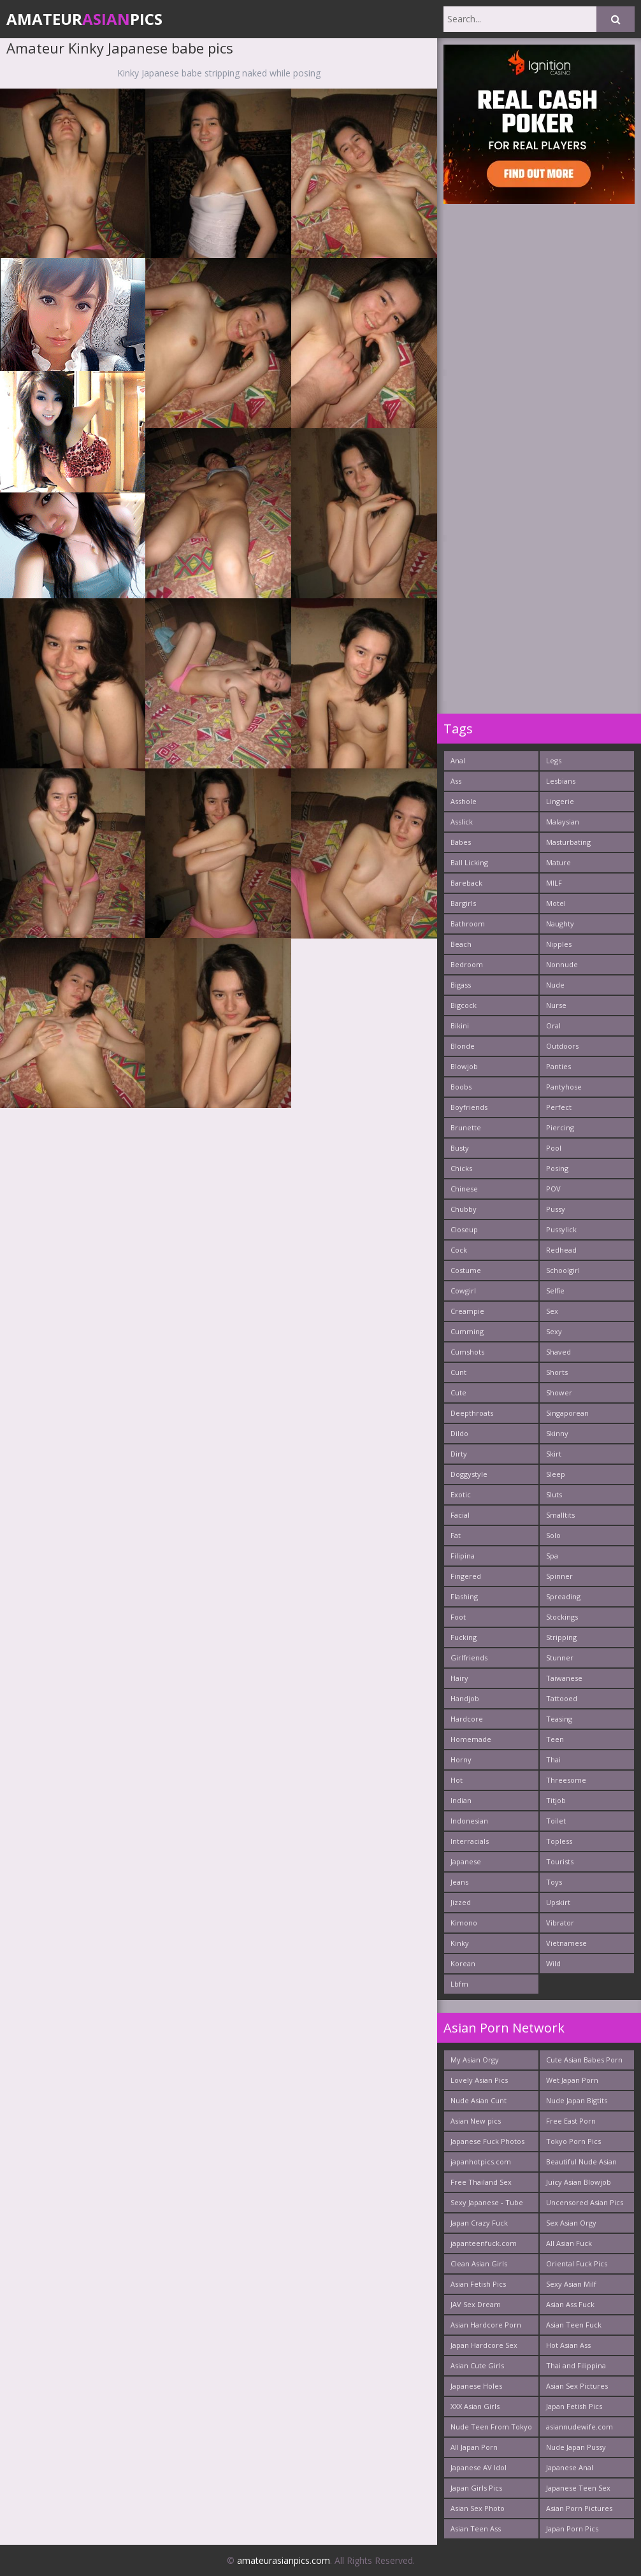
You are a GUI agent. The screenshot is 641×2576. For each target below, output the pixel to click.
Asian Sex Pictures (577, 2386)
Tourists (559, 1861)
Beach (461, 944)
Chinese (464, 1188)
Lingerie (560, 801)
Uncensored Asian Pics (584, 2202)
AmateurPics (84, 18)
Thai (553, 1759)
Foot (458, 1617)
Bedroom (466, 964)
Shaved (558, 1351)
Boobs (461, 1086)
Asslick (461, 821)
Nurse (556, 1005)
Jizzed (460, 1902)
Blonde (462, 1046)
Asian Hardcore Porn (485, 2324)
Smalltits (560, 1515)
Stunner (559, 1657)
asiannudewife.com (579, 2426)
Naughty (560, 923)
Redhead (561, 1250)
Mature (558, 862)
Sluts (554, 1494)
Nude (555, 984)
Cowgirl (463, 1290)
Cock (458, 1250)
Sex (552, 1311)
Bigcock (463, 1005)
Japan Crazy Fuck (479, 2222)
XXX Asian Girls (475, 2406)
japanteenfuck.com (483, 2243)
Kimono (463, 1922)
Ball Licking (469, 862)
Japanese (465, 1861)
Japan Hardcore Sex (483, 2345)
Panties (558, 1066)
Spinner (559, 1576)
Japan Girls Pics (476, 2488)
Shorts (557, 1372)
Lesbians (560, 781)
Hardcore (466, 1718)
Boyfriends (468, 1107)
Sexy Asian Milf (571, 2284)
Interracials (469, 1841)
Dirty (458, 1453)
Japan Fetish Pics (574, 2406)
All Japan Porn (474, 2447)
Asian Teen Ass (475, 2528)
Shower (559, 1392)
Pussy (555, 1209)
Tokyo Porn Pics (573, 2141)
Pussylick (561, 1229)
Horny (461, 1759)
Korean (462, 1963)
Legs (553, 760)
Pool (553, 1148)
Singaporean (567, 1413)
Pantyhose (564, 1086)
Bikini (459, 1025)
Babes (460, 842)
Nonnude (562, 964)
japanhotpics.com (480, 2161)
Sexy (554, 1331)
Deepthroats (471, 1413)
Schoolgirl (563, 1270)
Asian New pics (475, 2121)
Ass (455, 781)
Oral (553, 1025)
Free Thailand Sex (481, 2182)
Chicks (461, 1168)
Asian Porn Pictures (579, 2508)
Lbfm (459, 1984)
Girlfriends (468, 1657)
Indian (461, 1800)
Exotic (460, 1494)
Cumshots (467, 1351)
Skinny (557, 1433)
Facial (460, 1515)
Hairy (459, 1678)
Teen (555, 1739)
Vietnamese (566, 1943)
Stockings (562, 1617)
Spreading (563, 1596)
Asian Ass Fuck (570, 2304)
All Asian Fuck (569, 2243)
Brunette (465, 1127)
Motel (556, 903)
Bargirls (463, 903)
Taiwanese (564, 1678)
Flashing (464, 1596)
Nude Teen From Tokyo (491, 2426)
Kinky (459, 1943)
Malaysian (562, 821)
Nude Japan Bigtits (576, 2100)
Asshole (463, 801)
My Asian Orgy (474, 2059)
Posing (557, 1168)
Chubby (463, 1209)
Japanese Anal (569, 2467)
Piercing (560, 1127)
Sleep (555, 1474)
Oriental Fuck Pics (576, 2263)
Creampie (467, 1311)
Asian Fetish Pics (478, 2284)
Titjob (556, 1800)
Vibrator (560, 1922)
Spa (552, 1555)
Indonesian (469, 1820)
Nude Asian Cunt (478, 2100)
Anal (457, 760)
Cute (458, 1392)
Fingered (465, 1576)
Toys (554, 1882)
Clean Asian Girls (478, 2263)
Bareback (466, 883)
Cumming (467, 1331)
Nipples (559, 944)
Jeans (459, 1882)
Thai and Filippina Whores (576, 2368)
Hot (456, 1780)
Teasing (559, 1718)
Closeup (464, 1229)
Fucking (463, 1637)
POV (553, 1188)
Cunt (458, 1372)
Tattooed (561, 1698)
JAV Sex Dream (475, 2304)
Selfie (555, 1290)
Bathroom (467, 923)
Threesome (566, 1780)
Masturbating (568, 842)
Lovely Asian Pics (479, 2080)
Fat (455, 1535)
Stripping (561, 1637)
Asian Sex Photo (477, 2508)
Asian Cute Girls (477, 2365)
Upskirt (558, 1902)
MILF (554, 883)
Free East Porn (571, 2121)
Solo (553, 1535)
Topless (559, 1841)
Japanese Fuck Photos (487, 2141)
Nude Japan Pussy (576, 2447)
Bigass (460, 984)
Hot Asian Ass (568, 2345)
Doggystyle (468, 1474)
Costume (465, 1270)
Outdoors (562, 1046)
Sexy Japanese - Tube (486, 2202)
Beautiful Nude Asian (581, 2161)
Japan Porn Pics (572, 2528)
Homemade (470, 1739)
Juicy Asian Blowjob (578, 2182)
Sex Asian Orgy (571, 2222)
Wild (553, 1963)
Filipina (462, 1555)
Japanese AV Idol (478, 2467)
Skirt (553, 1453)
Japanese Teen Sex (578, 2488)
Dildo (459, 1433)
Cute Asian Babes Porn (584, 2059)
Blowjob (464, 1066)
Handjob (464, 1698)
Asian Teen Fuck (573, 2324)
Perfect (559, 1107)
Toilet (556, 1820)
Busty (459, 1148)
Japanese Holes (476, 2386)
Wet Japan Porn (572, 2080)
